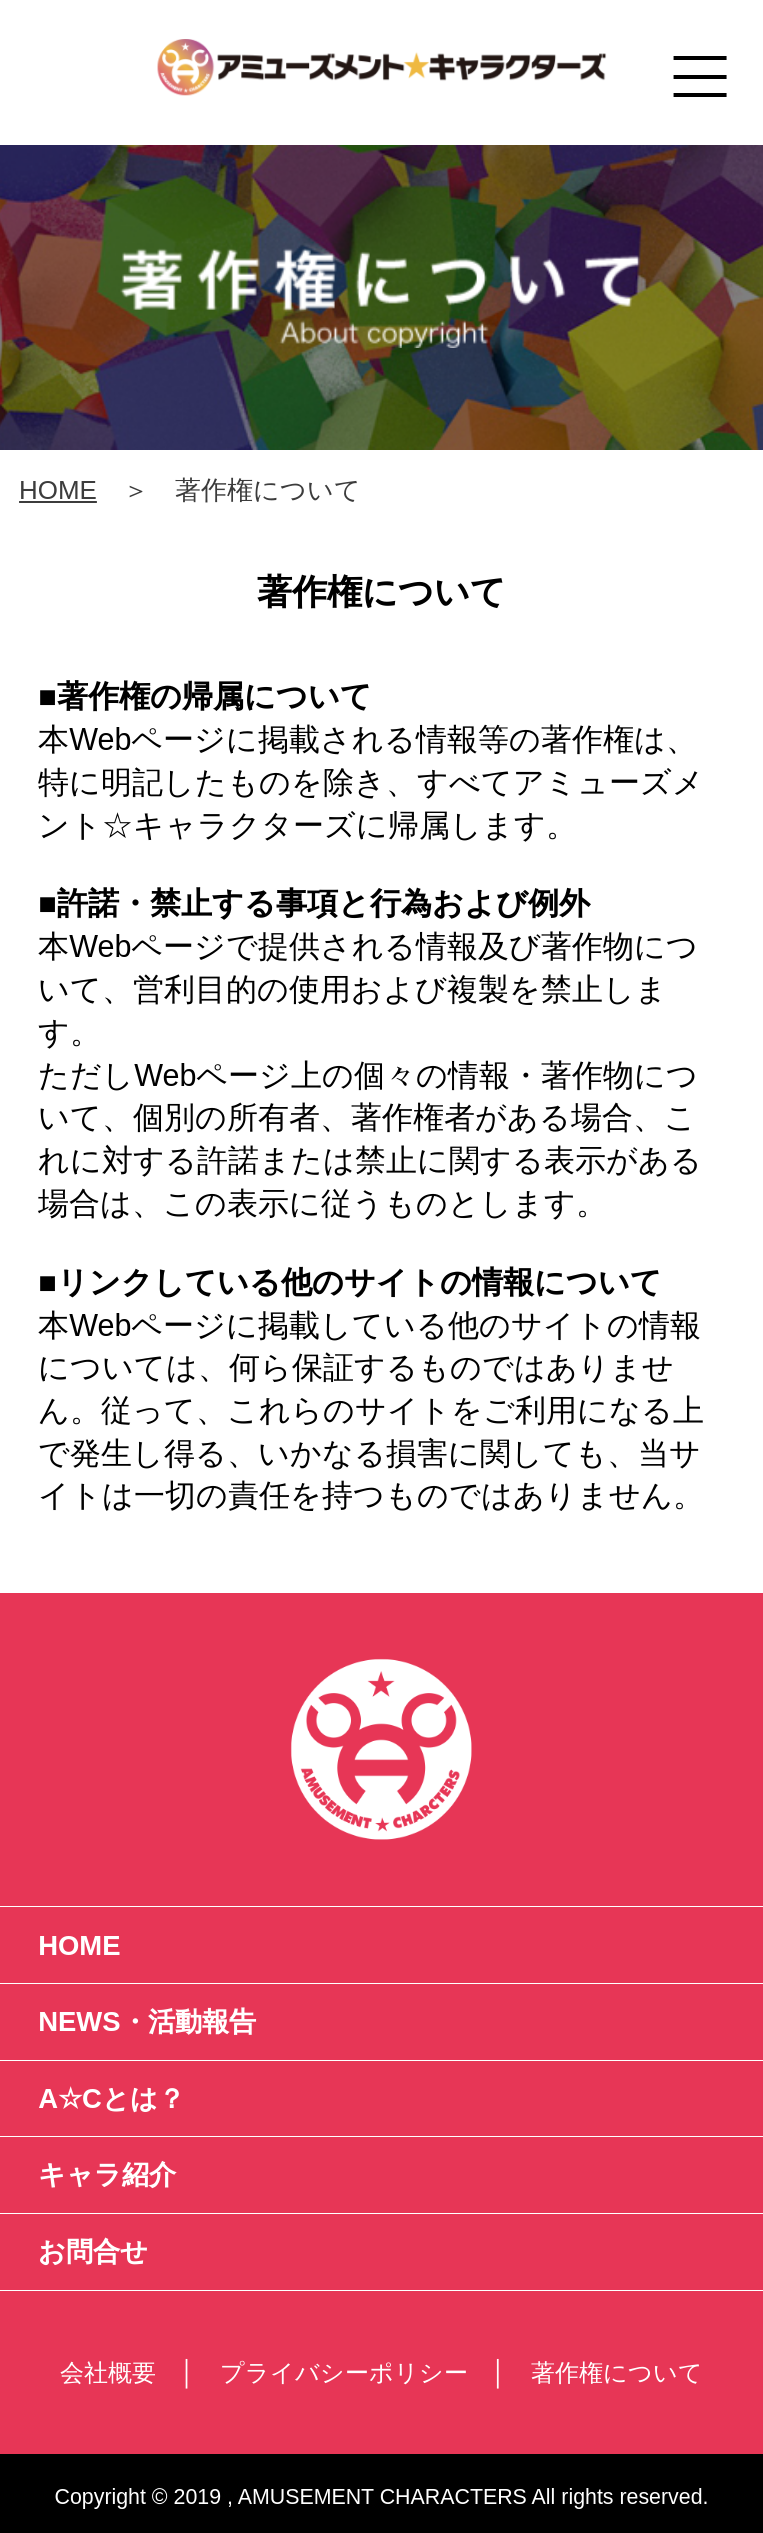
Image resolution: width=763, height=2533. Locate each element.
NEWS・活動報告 (146, 2021)
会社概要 (108, 2372)
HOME (58, 490)
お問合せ (93, 2251)
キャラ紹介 (107, 2174)
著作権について (617, 2372)
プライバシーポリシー (344, 2372)
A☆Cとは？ (111, 2098)
